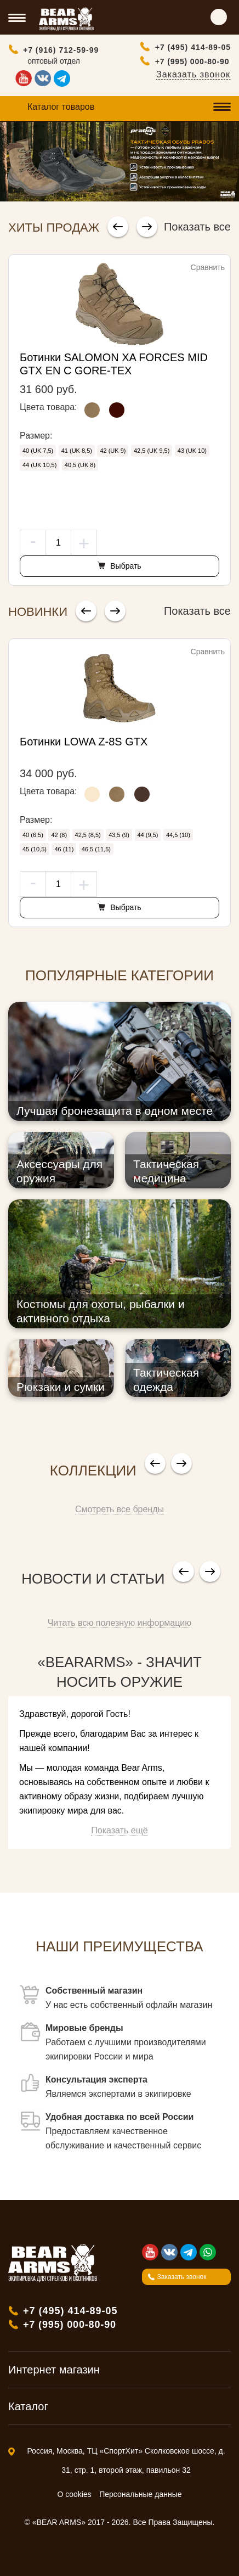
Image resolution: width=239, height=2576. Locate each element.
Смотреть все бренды (119, 1509)
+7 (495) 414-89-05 (193, 47)
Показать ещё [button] (119, 1830)
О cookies (75, 2494)
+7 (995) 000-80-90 (192, 61)
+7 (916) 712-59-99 (61, 50)
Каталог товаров (60, 106)
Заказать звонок (193, 74)
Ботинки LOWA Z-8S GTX (83, 742)
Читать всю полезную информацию (120, 1622)
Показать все (197, 227)
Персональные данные (140, 2494)
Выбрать (124, 566)
